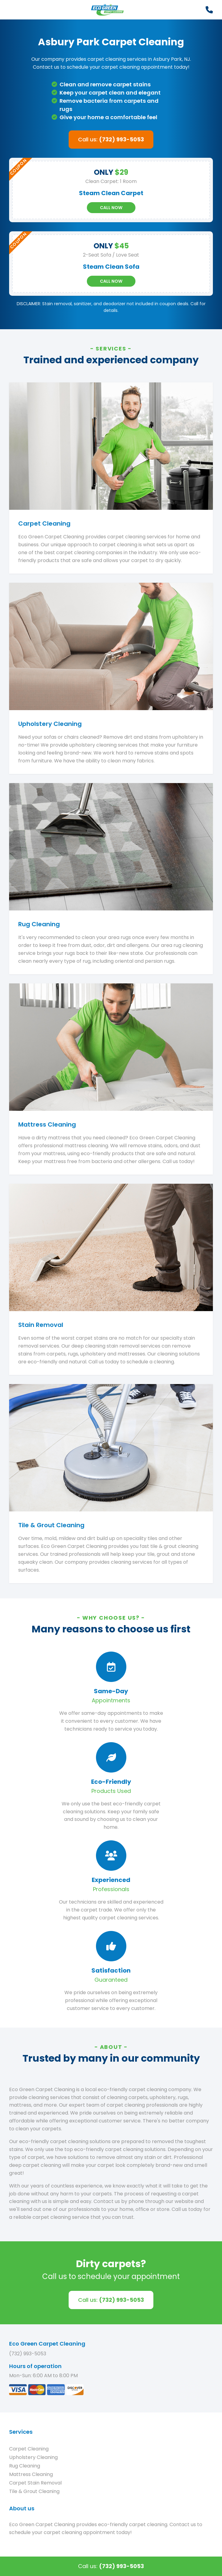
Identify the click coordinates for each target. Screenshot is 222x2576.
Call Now (111, 208)
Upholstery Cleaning (33, 2457)
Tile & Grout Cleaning (34, 2491)
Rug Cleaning (24, 2465)
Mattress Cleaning (31, 2474)
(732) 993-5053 (27, 2353)
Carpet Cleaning (29, 2448)
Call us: (111, 139)
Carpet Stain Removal (35, 2482)
